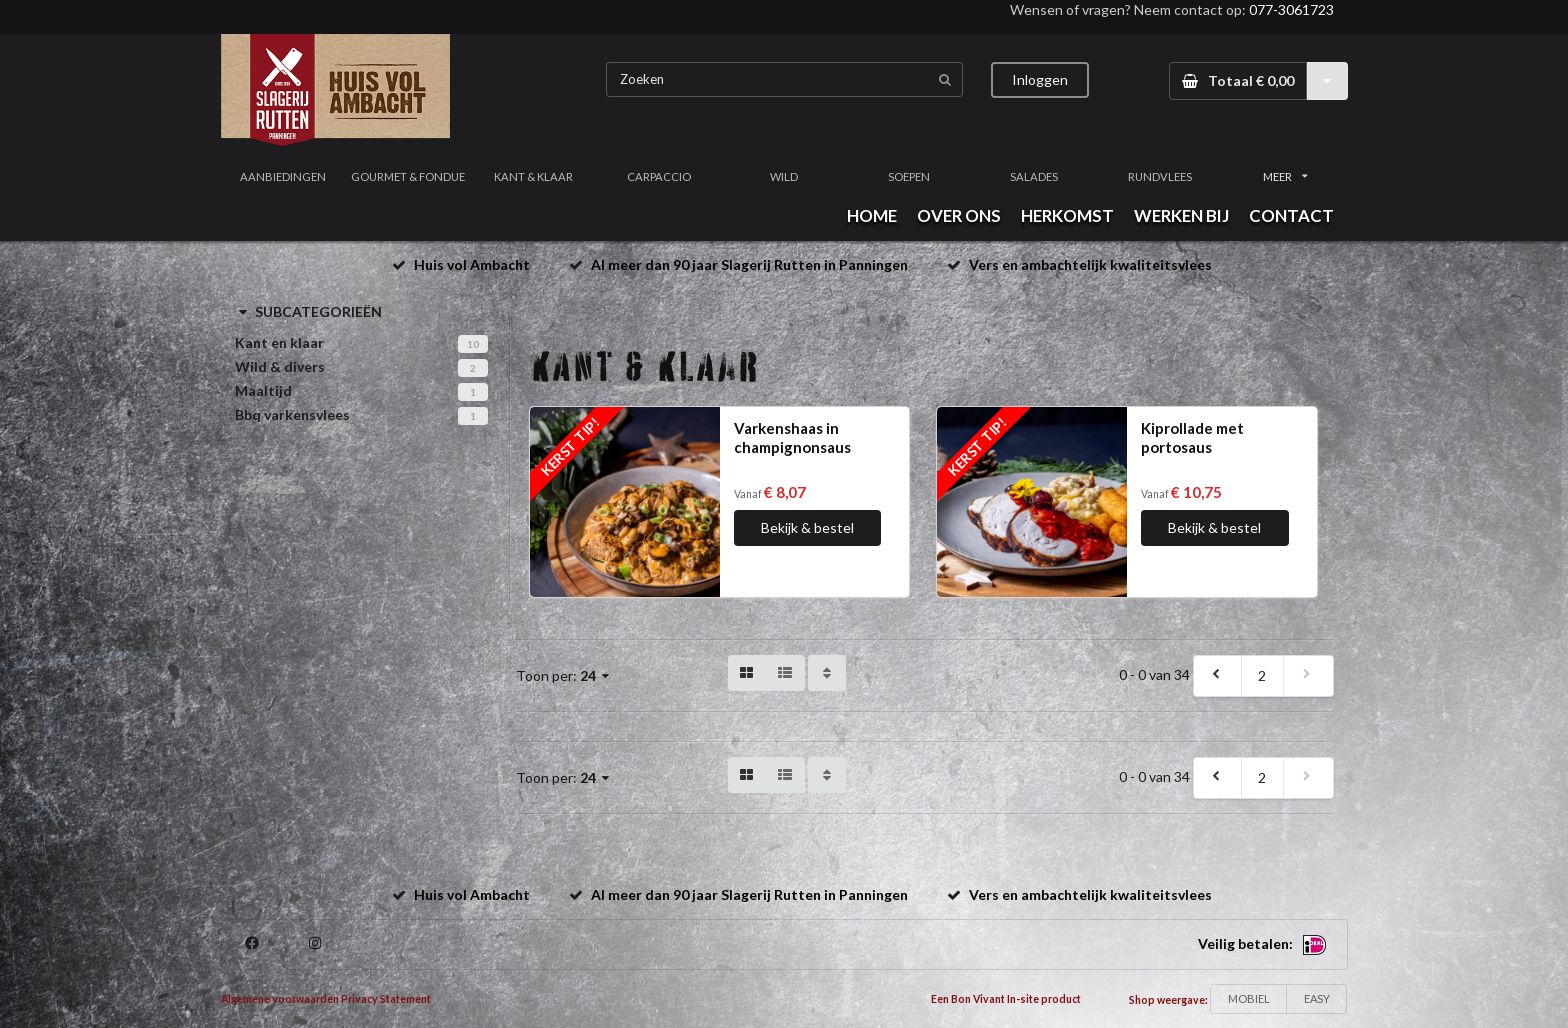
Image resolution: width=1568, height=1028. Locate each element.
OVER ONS (959, 215)
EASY (1317, 998)
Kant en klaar (279, 342)
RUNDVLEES (1160, 176)
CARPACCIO (659, 176)
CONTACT (1291, 215)
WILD (784, 176)
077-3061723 (1291, 9)
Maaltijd (263, 390)
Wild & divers (280, 366)
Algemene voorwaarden (280, 999)
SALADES (1034, 176)
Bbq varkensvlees (292, 414)
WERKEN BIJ (1181, 215)
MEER (1285, 176)
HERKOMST (1067, 215)
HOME (872, 215)
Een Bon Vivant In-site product (1006, 999)
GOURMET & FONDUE (408, 176)
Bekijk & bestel (807, 527)
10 (473, 344)
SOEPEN (909, 176)
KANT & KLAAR (533, 176)
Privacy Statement (386, 999)
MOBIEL (1249, 998)
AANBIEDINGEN (283, 176)
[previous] (1218, 676)
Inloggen (1040, 79)
